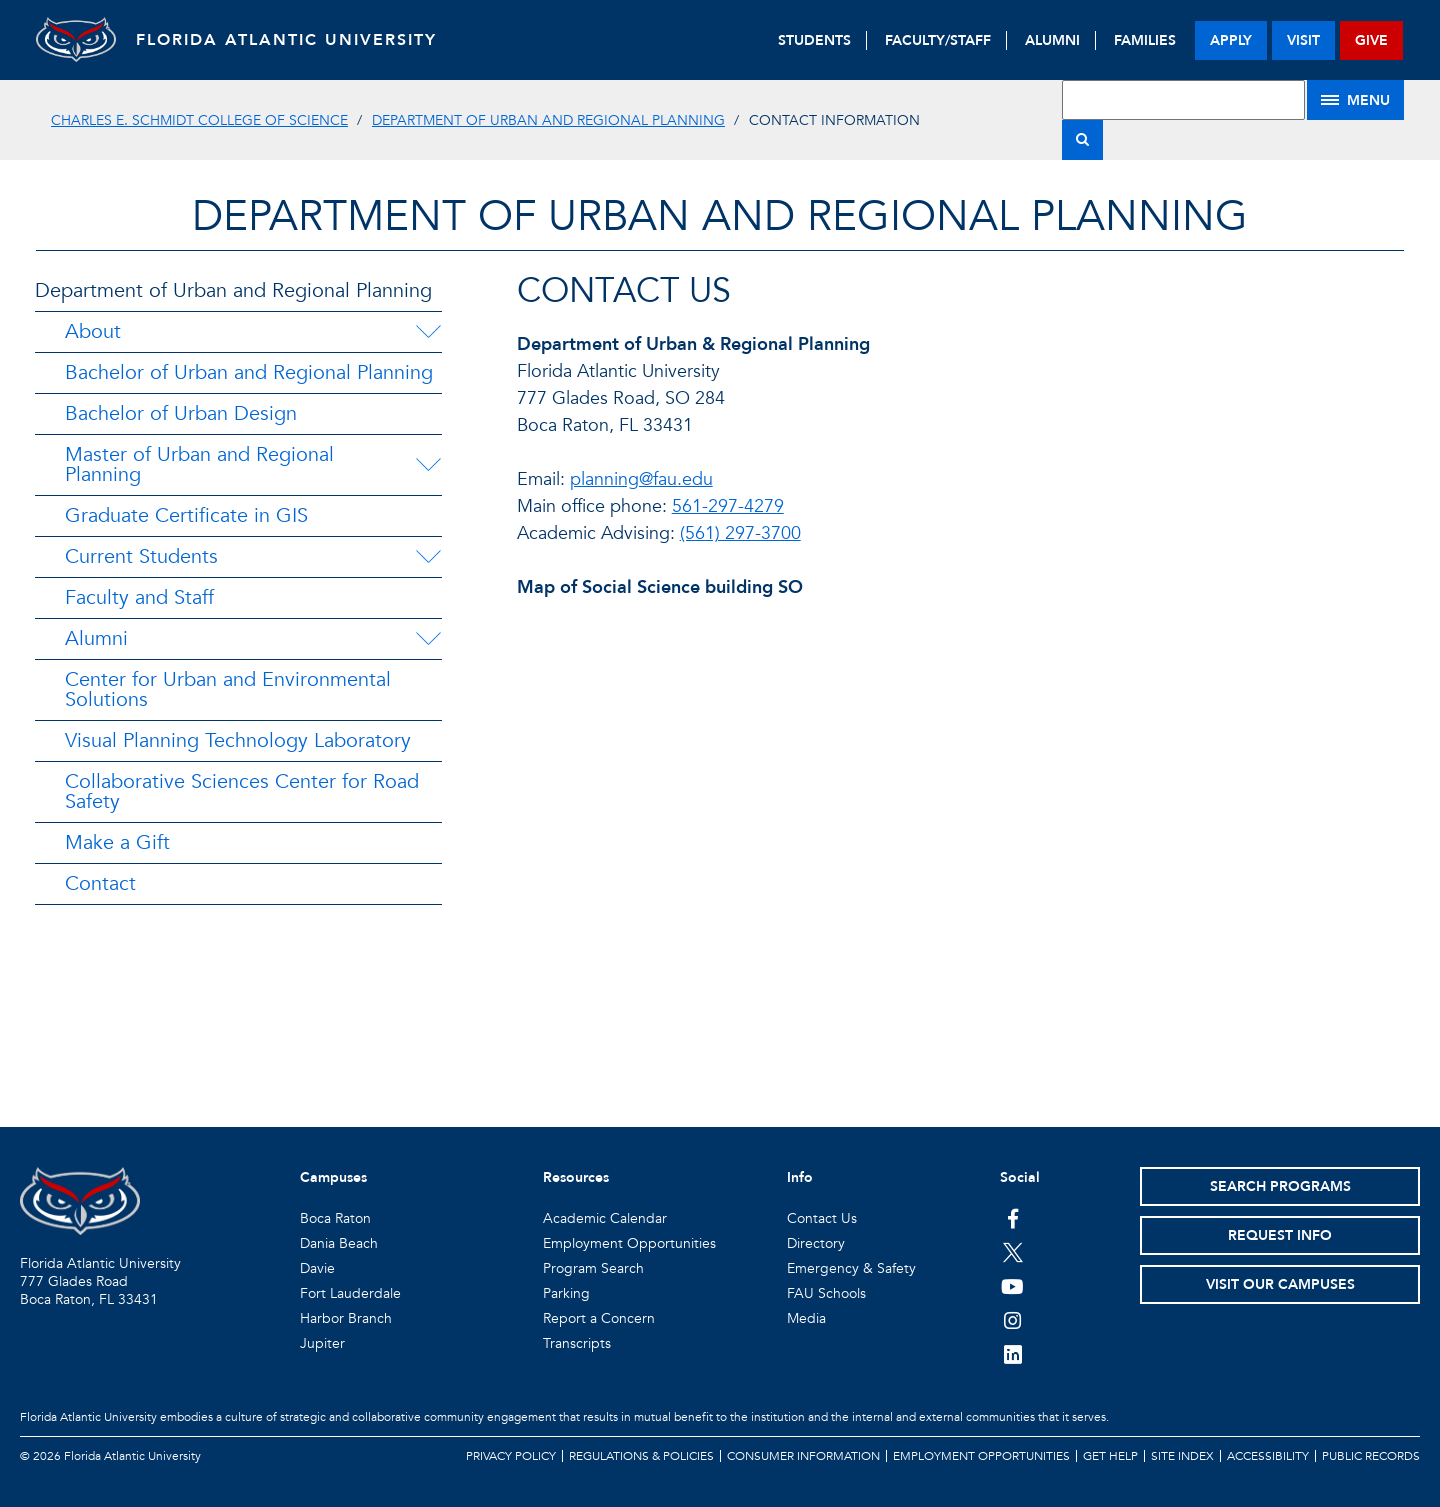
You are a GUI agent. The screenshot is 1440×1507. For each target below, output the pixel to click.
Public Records (1371, 1456)
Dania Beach (339, 1243)
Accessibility (1268, 1456)
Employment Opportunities (629, 1243)
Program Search (593, 1268)
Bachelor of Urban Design (181, 413)
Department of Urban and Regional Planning (548, 120)
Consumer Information (803, 1456)
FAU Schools (826, 1293)
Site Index (1182, 1456)
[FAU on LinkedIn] (1012, 1354)
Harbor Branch (346, 1318)
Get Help (1110, 1456)
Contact (100, 883)
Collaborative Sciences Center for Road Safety (242, 791)
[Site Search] (1183, 100)
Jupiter (322, 1343)
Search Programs (1280, 1186)
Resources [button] (576, 1177)
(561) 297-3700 (740, 533)
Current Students (141, 556)
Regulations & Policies (641, 1456)
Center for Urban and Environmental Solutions (228, 689)
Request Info (1280, 1235)
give (1371, 40)
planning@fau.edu (641, 479)
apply (1231, 40)
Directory (816, 1243)
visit (1303, 40)
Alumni (96, 638)
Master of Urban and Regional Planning (199, 464)
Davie (317, 1268)
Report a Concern (599, 1318)
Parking (566, 1293)
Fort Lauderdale (350, 1293)
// (953, 826)
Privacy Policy (511, 1456)
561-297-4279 (728, 506)
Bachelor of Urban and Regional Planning (249, 372)
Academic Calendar (605, 1218)
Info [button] (800, 1177)
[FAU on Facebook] (1012, 1218)
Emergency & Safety (851, 1268)
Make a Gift (117, 842)
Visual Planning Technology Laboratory (238, 740)
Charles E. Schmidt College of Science (199, 120)
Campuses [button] (333, 1177)
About (93, 331)
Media (806, 1318)
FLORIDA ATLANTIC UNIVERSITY (286, 40)
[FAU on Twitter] (1012, 1252)
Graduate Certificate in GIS (186, 515)
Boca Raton (335, 1218)
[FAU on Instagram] (1012, 1320)
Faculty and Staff (139, 597)
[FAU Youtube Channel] (1012, 1286)
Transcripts (577, 1343)
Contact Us (822, 1218)
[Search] (1082, 140)
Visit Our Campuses (1280, 1284)
